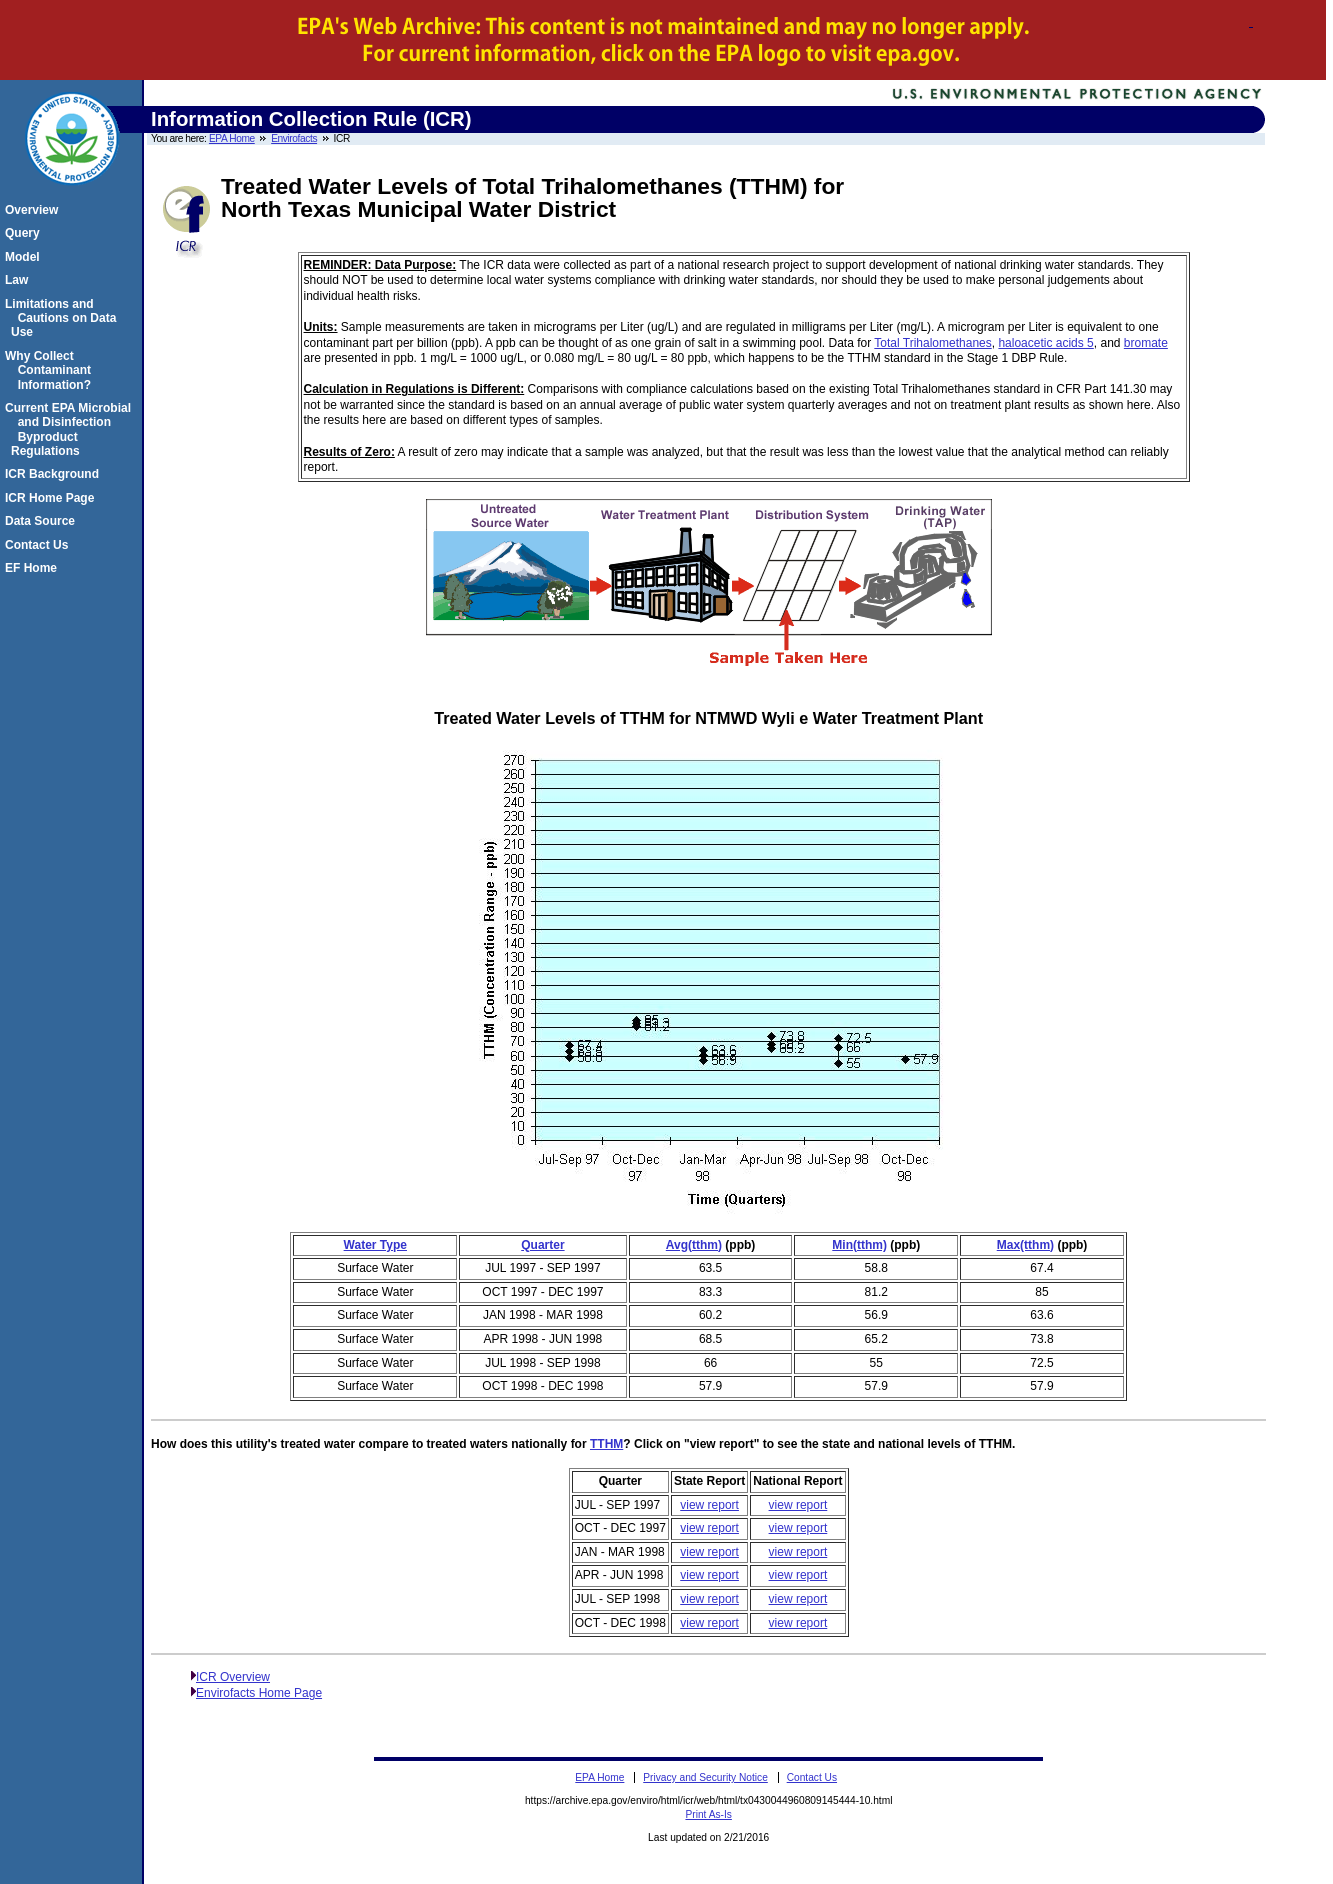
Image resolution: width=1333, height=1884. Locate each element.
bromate (1146, 343)
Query (25, 233)
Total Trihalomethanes (932, 343)
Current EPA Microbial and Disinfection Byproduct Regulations (71, 429)
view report (709, 1505)
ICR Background (55, 474)
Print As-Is (708, 1814)
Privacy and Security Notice (705, 1777)
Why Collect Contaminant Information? (51, 370)
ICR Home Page (52, 498)
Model (25, 257)
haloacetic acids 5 (1045, 343)
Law (19, 280)
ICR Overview (233, 1677)
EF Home (34, 568)
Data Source (43, 521)
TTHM (606, 1444)
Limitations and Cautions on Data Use (63, 318)
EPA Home (232, 138)
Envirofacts (294, 138)
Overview (34, 210)
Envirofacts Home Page (259, 1693)
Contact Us (39, 545)
